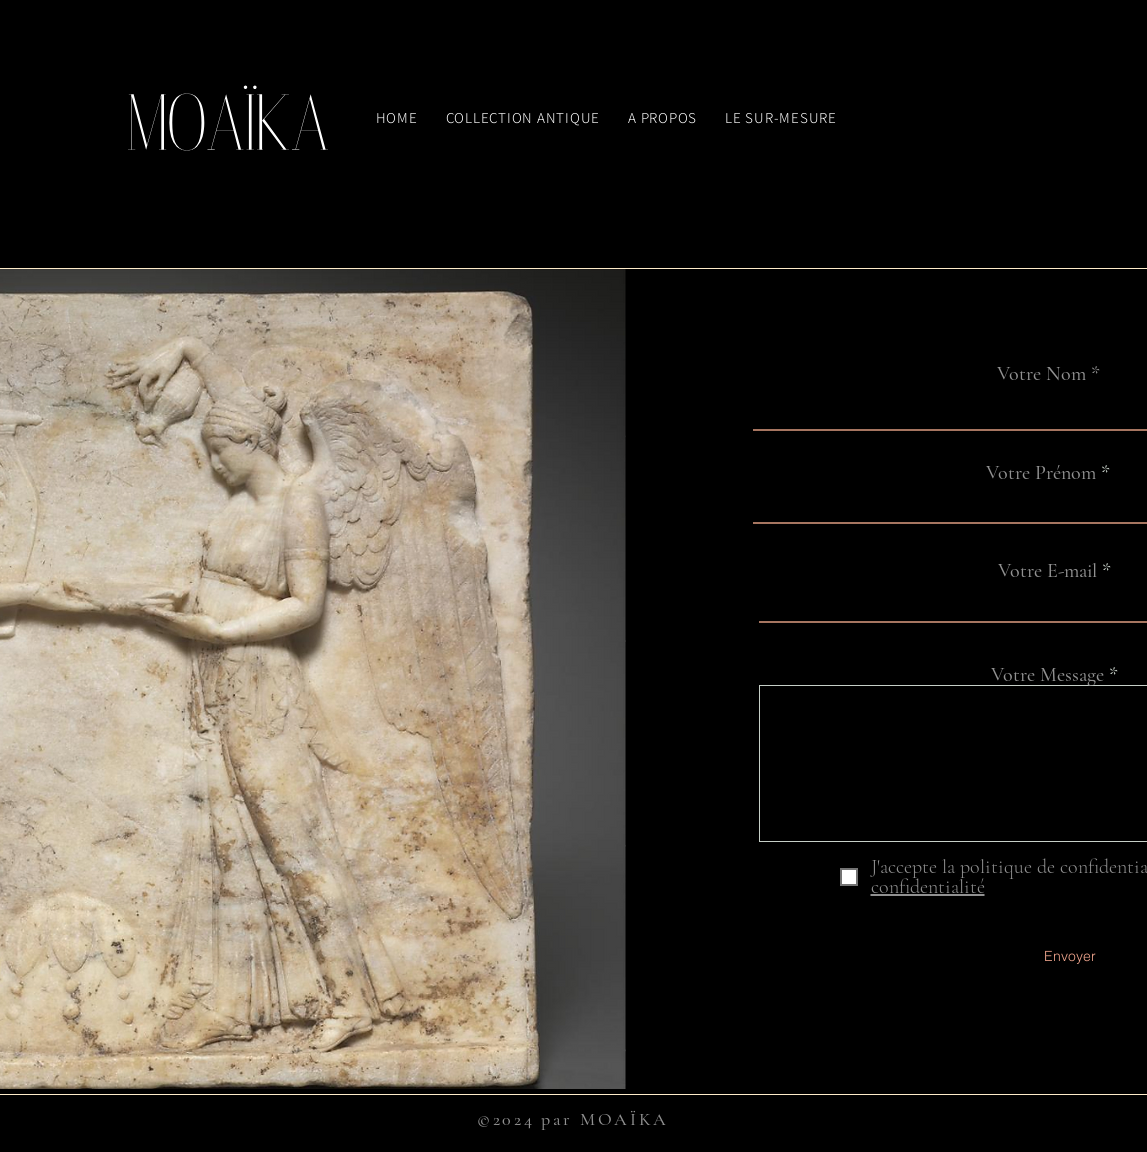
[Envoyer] (1070, 957)
